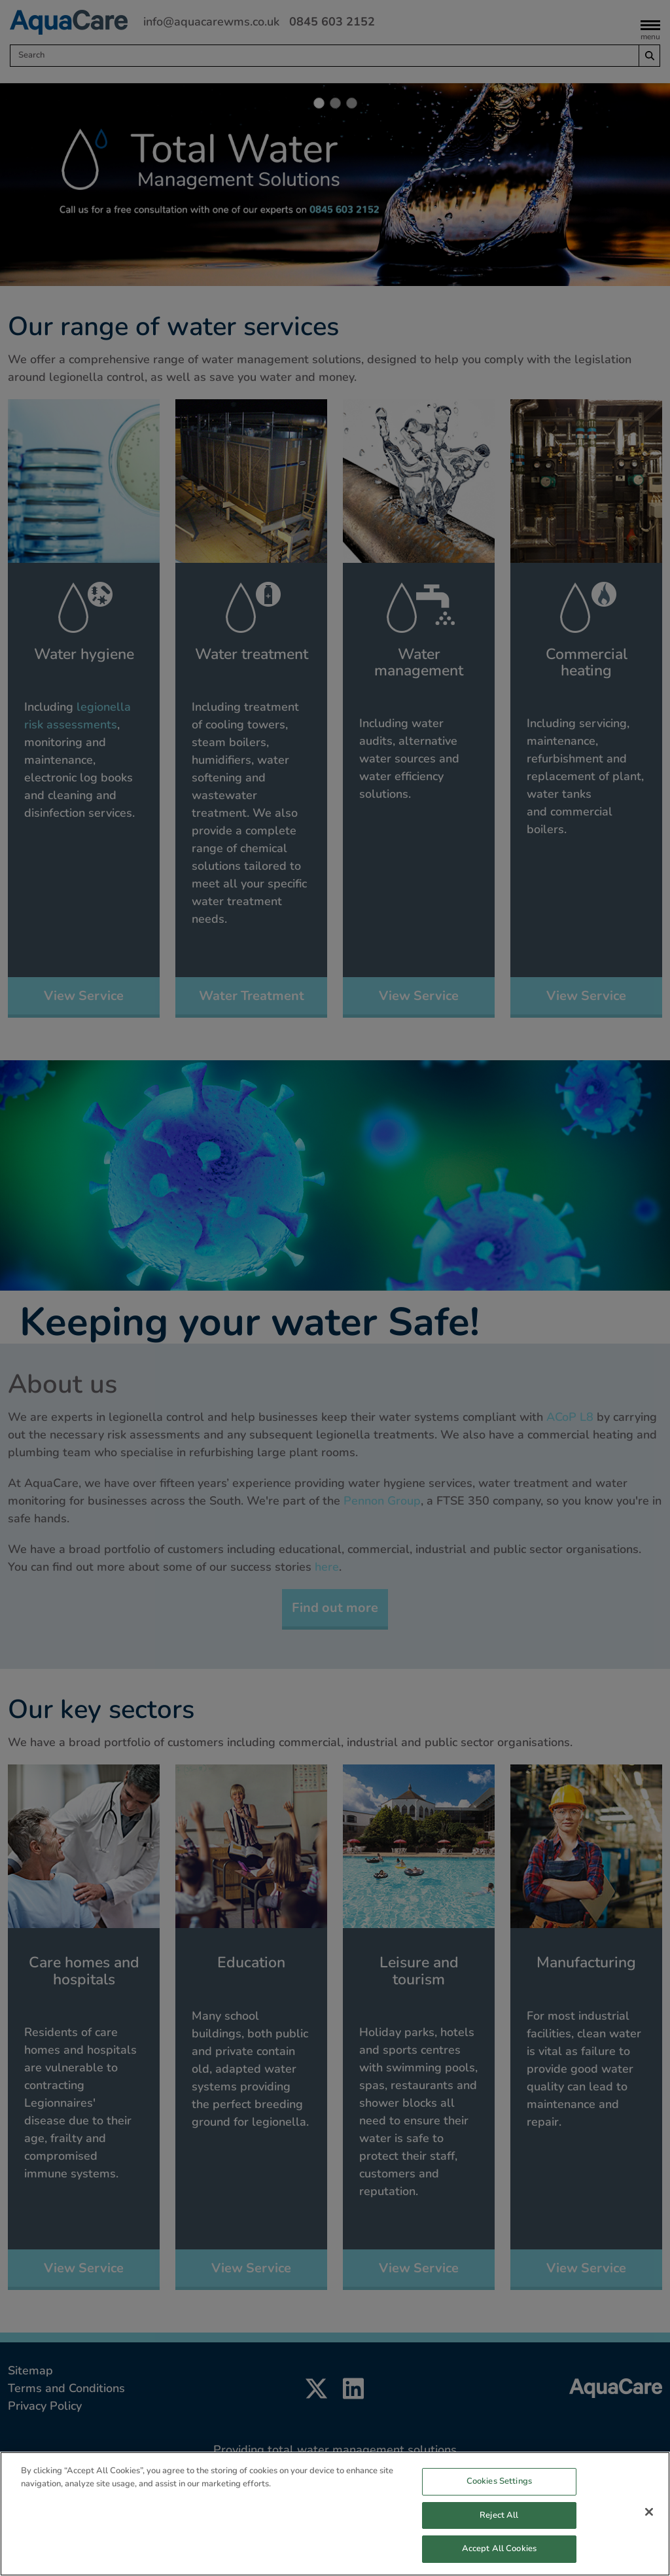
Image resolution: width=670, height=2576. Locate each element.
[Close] (649, 2540)
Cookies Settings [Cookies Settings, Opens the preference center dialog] (499, 2509)
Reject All (499, 2543)
